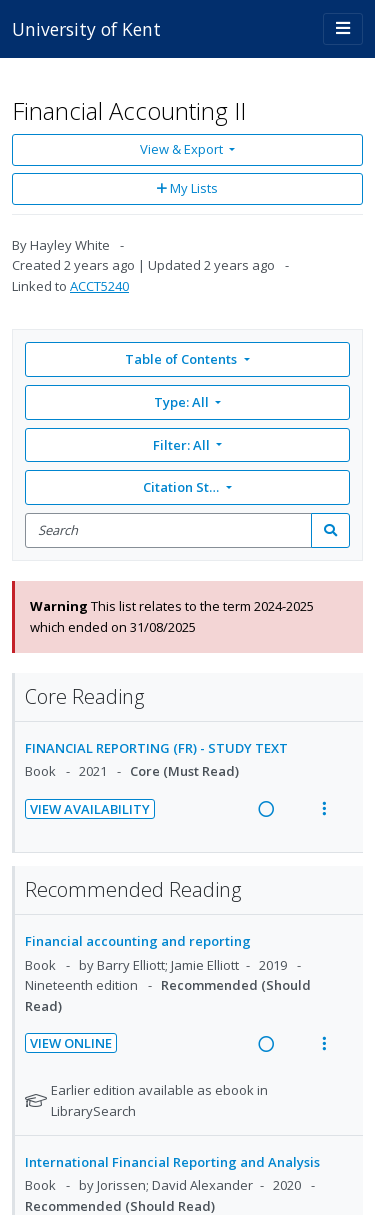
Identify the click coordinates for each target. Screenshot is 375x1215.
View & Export (183, 149)
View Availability (90, 809)
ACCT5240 (99, 286)
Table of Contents (182, 359)
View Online (71, 1043)
